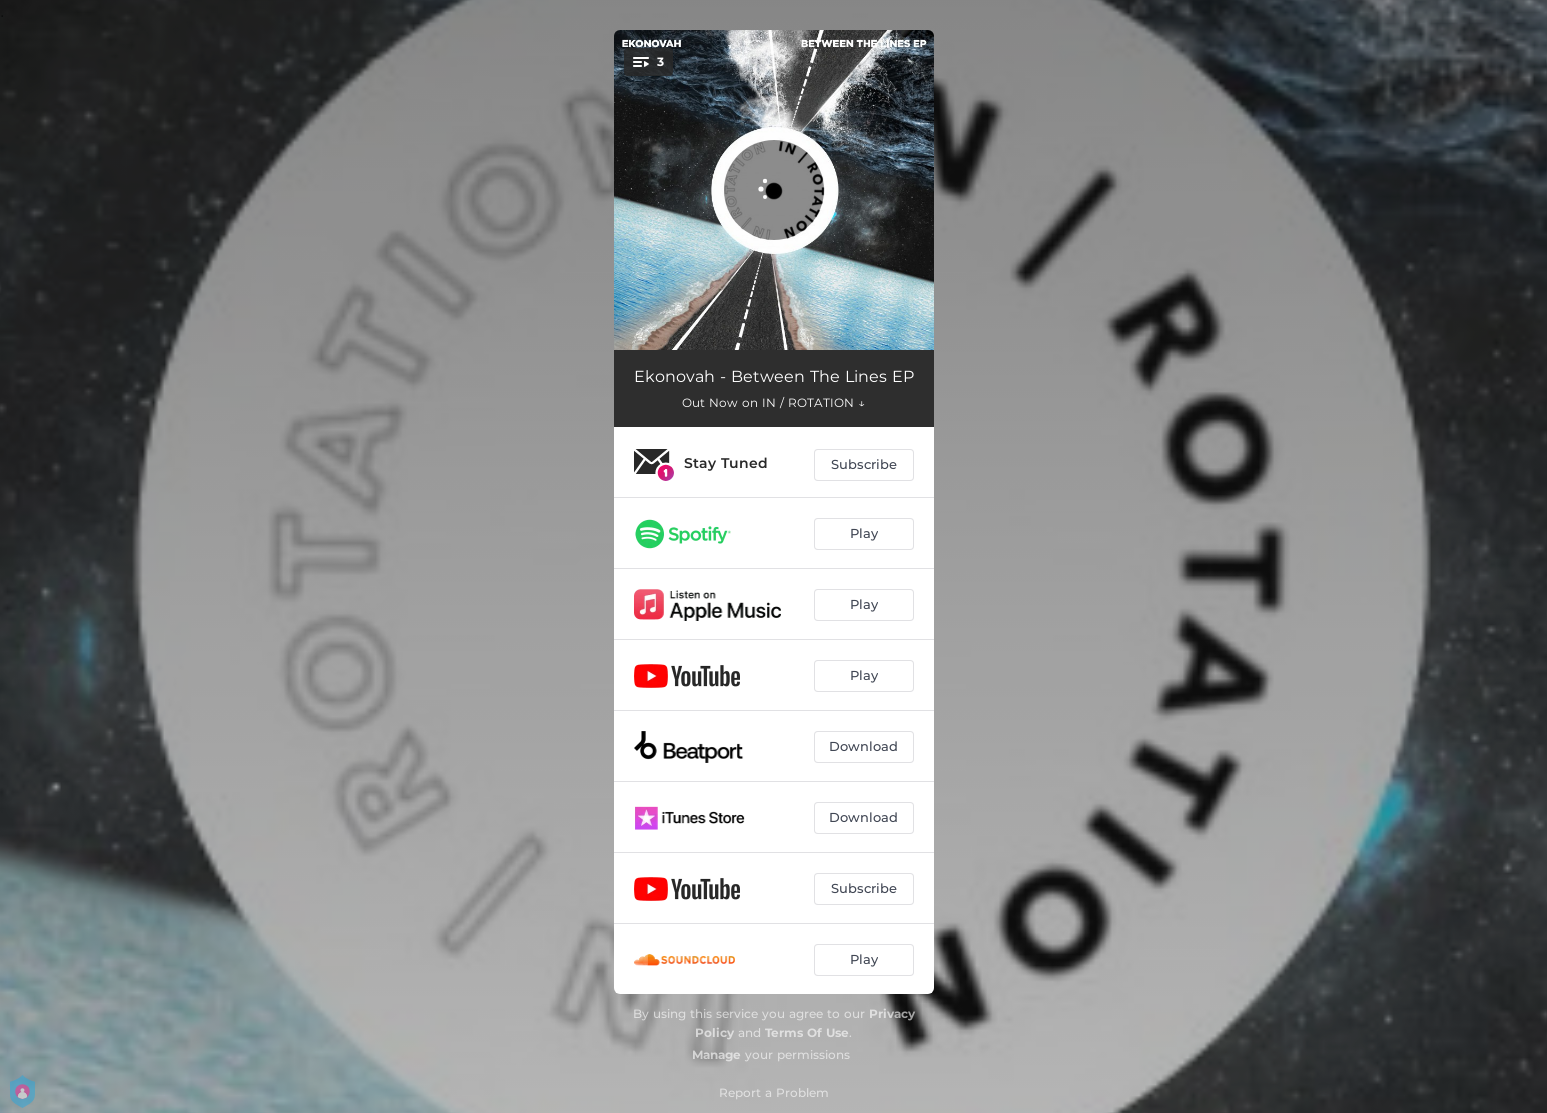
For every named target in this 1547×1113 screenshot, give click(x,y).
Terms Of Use (807, 1032)
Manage (716, 1054)
